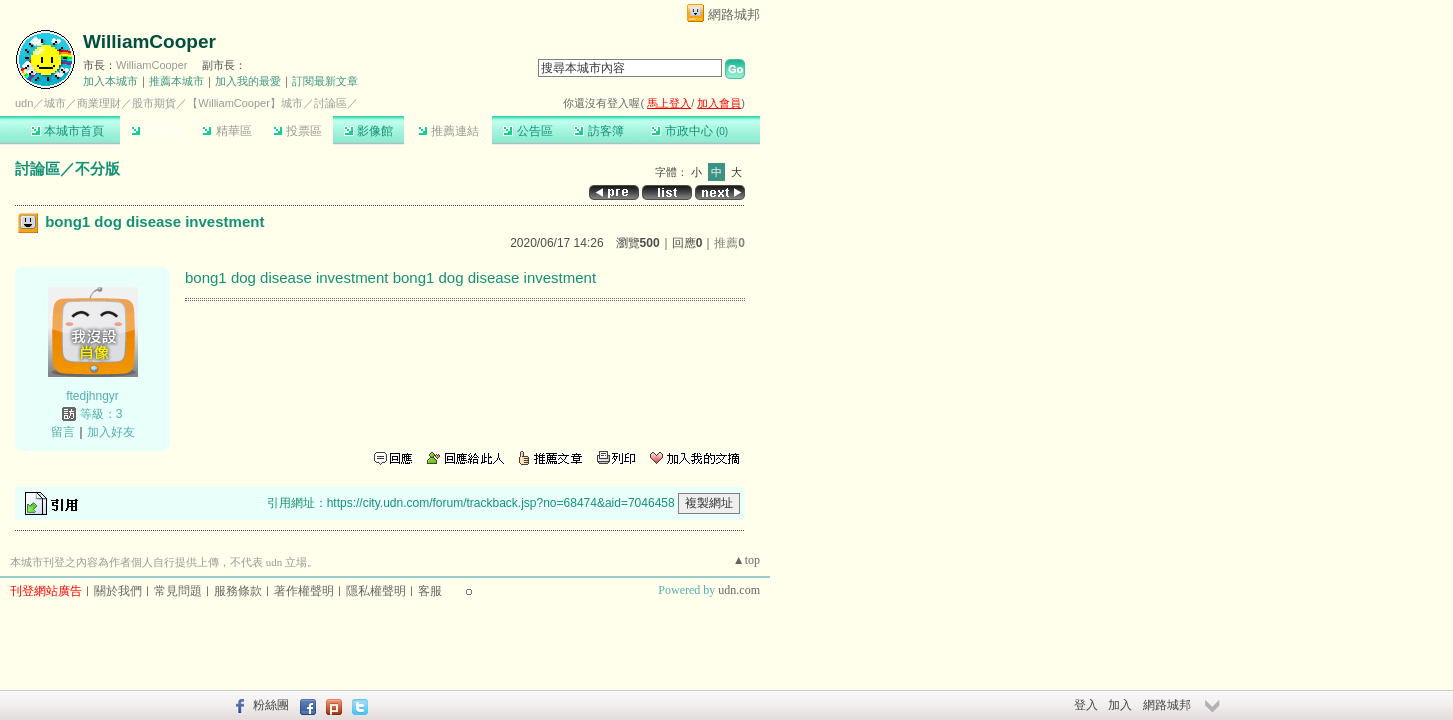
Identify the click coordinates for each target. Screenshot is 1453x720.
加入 (1120, 705)
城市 (55, 103)
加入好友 (111, 432)
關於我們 (118, 591)
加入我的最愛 (248, 81)
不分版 (97, 168)
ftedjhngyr (92, 396)
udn (24, 103)
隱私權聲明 (376, 591)
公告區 (527, 131)
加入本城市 (110, 81)
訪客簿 (598, 131)
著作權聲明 (304, 591)
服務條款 (238, 591)
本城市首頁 (67, 131)
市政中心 (689, 131)
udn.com (739, 590)
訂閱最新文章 (325, 81)
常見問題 (178, 591)
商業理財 (99, 103)
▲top (746, 560)
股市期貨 (154, 103)
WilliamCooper (149, 41)
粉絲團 (271, 705)
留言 (63, 432)
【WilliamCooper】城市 (245, 103)
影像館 (368, 131)
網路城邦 (734, 14)
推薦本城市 (176, 81)
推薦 (729, 243)
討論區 (155, 131)
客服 (430, 591)
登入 (1086, 705)
